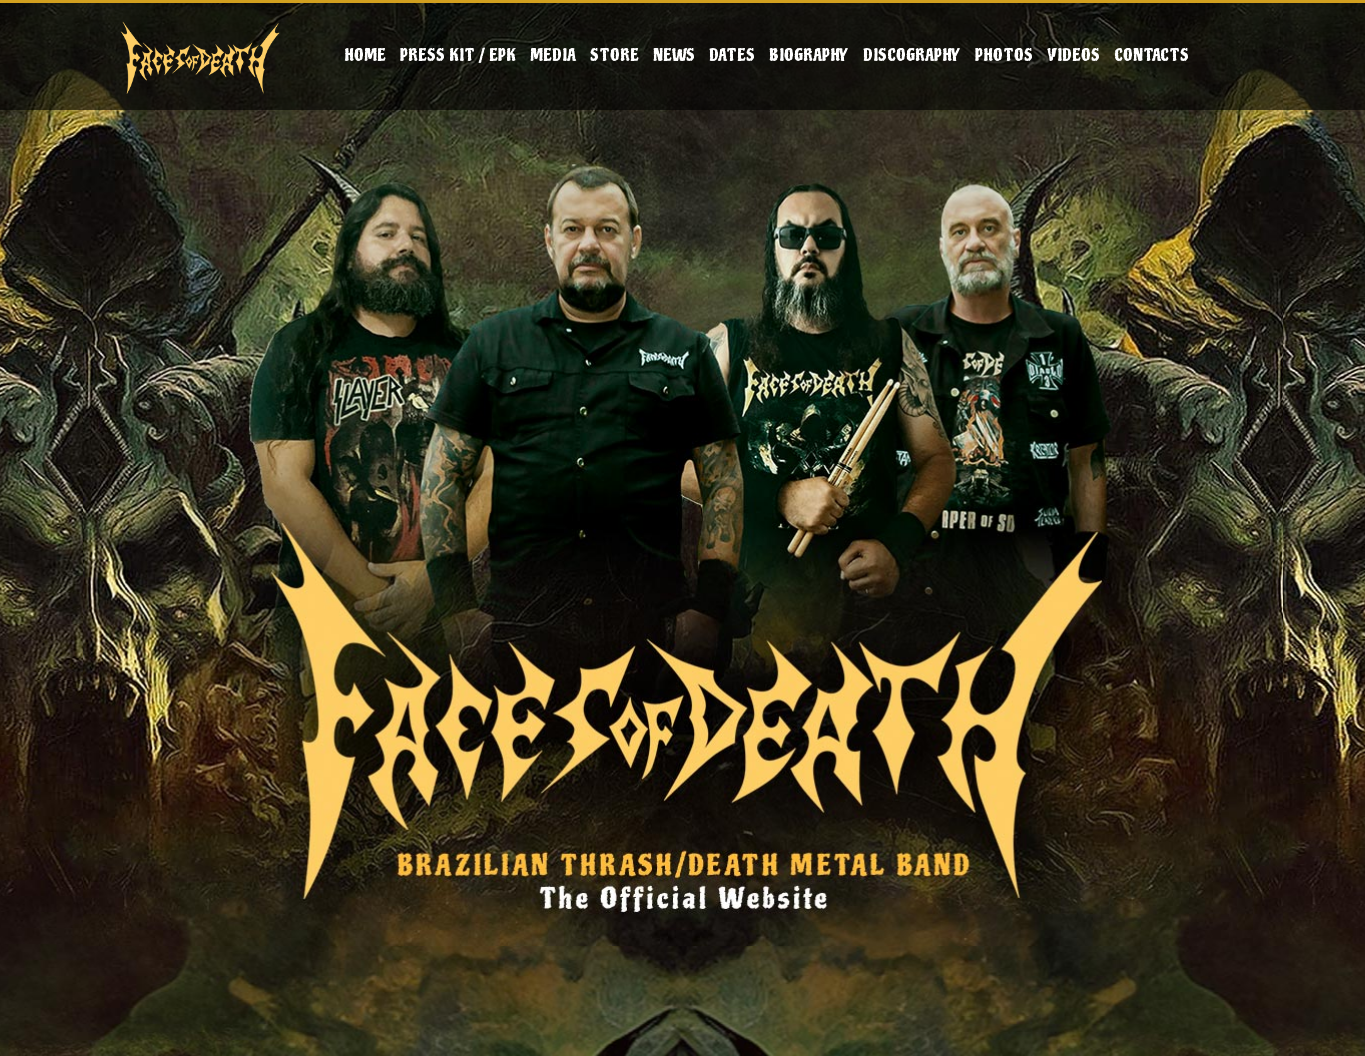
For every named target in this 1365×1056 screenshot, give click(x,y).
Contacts (1151, 55)
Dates (732, 55)
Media (553, 55)
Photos (1004, 55)
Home (365, 55)
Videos (1073, 55)
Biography (809, 55)
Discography (912, 55)
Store (614, 55)
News (674, 55)
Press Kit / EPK (458, 55)
